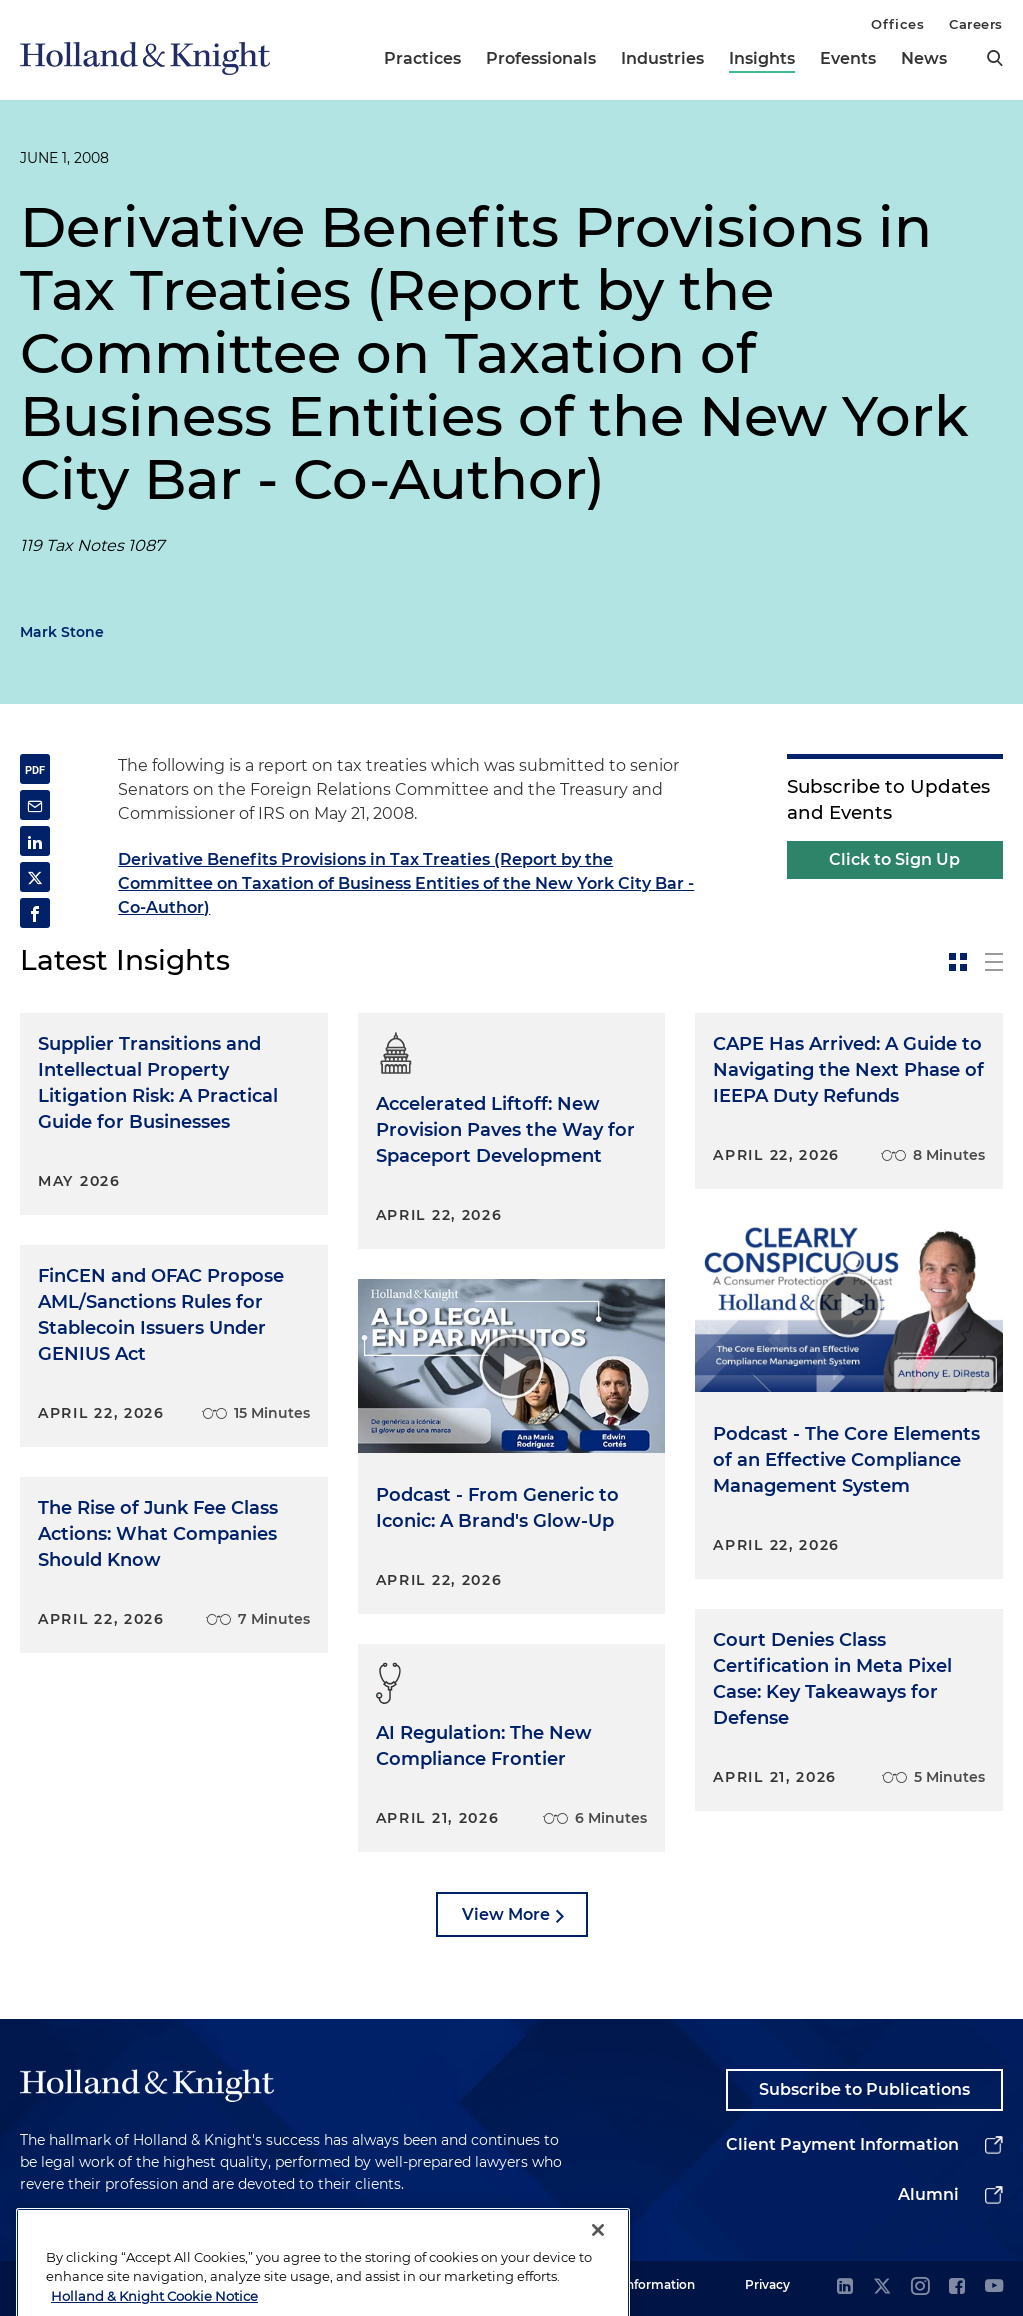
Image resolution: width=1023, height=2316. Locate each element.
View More (506, 1914)
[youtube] (994, 2287)
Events (848, 58)
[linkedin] (845, 2287)
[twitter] (882, 2287)
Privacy (767, 2284)
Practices (422, 58)
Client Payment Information (842, 2144)
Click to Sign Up (894, 859)
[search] (995, 58)
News (924, 58)
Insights (762, 58)
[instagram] (920, 2287)
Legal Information (641, 2284)
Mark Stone (62, 632)
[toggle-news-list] (994, 962)
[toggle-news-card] (958, 962)
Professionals (541, 58)
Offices (897, 24)
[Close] (598, 2265)
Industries (662, 58)
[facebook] (957, 2287)
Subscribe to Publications (864, 2089)
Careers (976, 24)
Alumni (928, 2194)
